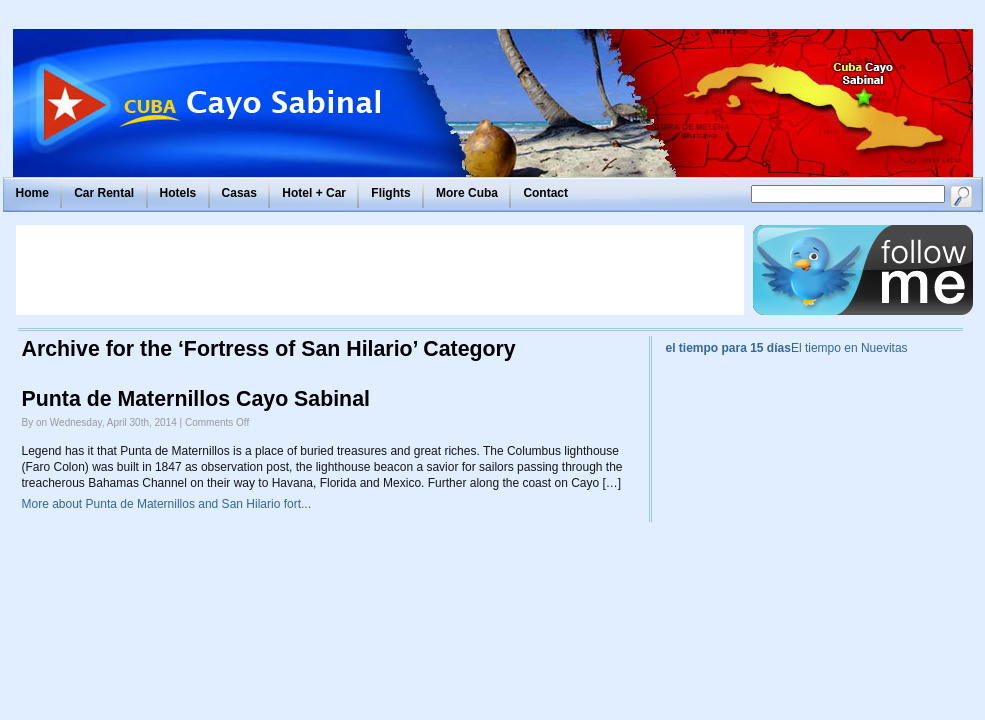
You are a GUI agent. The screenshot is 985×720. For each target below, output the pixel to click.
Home (32, 193)
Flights (390, 193)
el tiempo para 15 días (728, 348)
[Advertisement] (380, 270)
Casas (239, 193)
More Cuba (467, 193)
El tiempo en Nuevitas (849, 348)
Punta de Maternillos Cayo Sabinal (196, 399)
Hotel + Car (314, 193)
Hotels (178, 193)
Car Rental (104, 193)
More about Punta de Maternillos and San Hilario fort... (167, 504)
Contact (545, 193)
